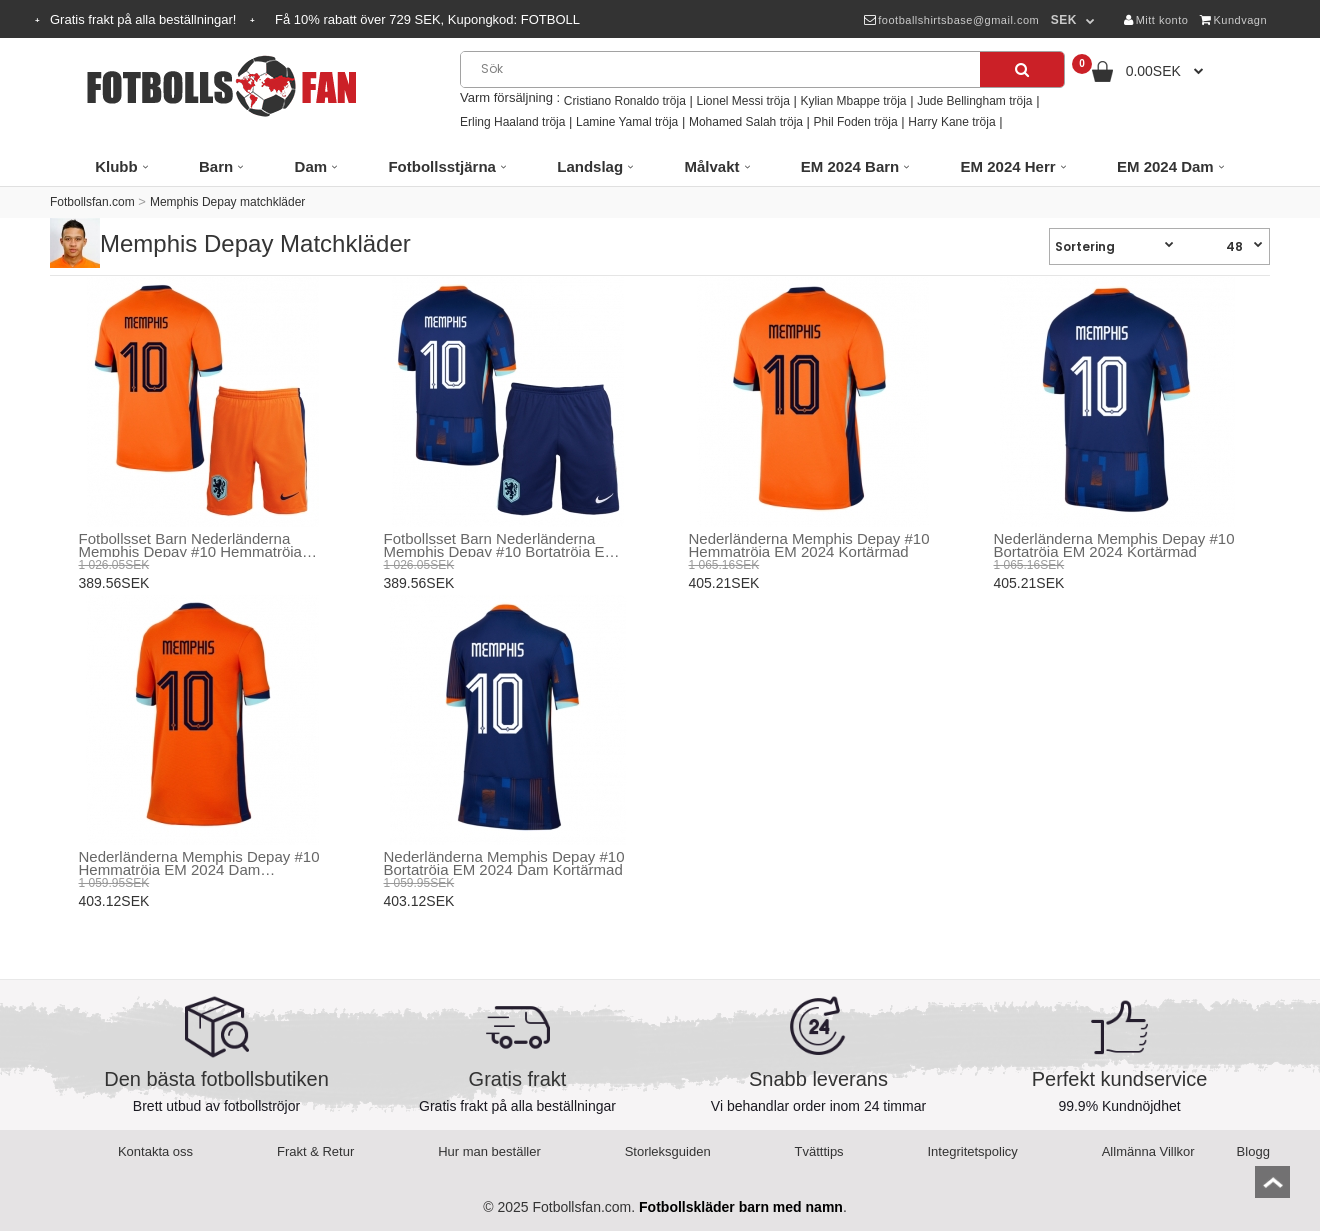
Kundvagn (1233, 20)
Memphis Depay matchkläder (227, 202)
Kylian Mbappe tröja (853, 101)
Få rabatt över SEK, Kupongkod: (427, 19)
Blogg (1253, 1151)
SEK (1064, 20)
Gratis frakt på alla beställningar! (145, 19)
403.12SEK (114, 901)
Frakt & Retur (315, 1151)
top (1272, 1188)
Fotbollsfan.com (92, 202)
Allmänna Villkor (1148, 1151)
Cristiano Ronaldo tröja (625, 101)
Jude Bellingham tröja (974, 101)
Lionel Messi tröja (742, 101)
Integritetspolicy (973, 1151)
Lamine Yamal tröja (627, 122)
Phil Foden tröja (856, 122)
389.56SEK (114, 583)
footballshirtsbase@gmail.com (951, 20)
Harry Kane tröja (951, 122)
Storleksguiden (668, 1151)
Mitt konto (1156, 20)
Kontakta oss (155, 1151)
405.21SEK (724, 583)
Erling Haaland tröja (512, 122)
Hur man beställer (489, 1151)
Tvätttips (819, 1151)
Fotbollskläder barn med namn (741, 1207)
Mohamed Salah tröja (746, 122)
